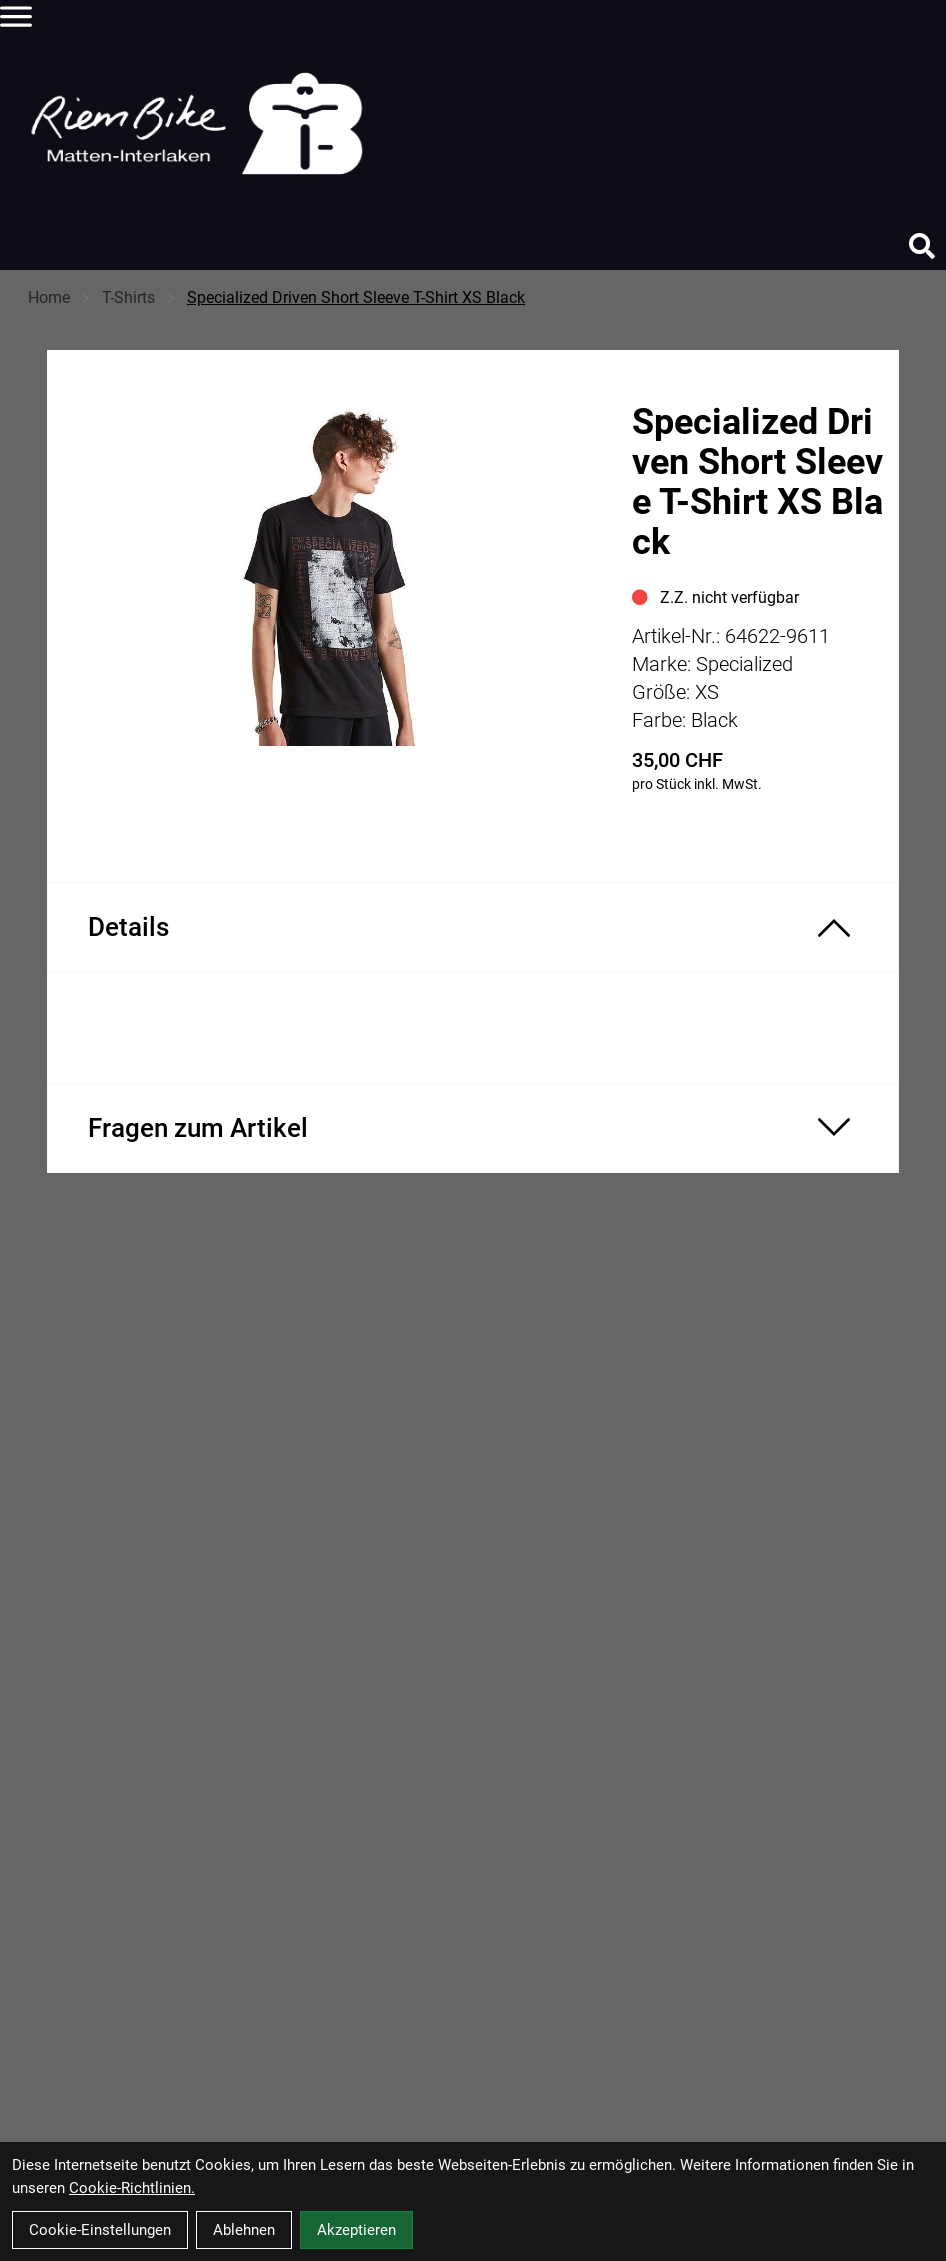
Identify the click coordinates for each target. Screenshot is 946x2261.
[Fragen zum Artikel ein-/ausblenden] (472, 1128)
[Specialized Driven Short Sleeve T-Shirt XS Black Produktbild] (329, 579)
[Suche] (922, 246)
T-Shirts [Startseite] (128, 297)
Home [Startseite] (49, 297)
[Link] (16, 16)
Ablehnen (244, 2230)
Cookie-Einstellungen (100, 2230)
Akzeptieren (356, 2230)
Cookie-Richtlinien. (132, 2188)
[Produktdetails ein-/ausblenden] (472, 927)
